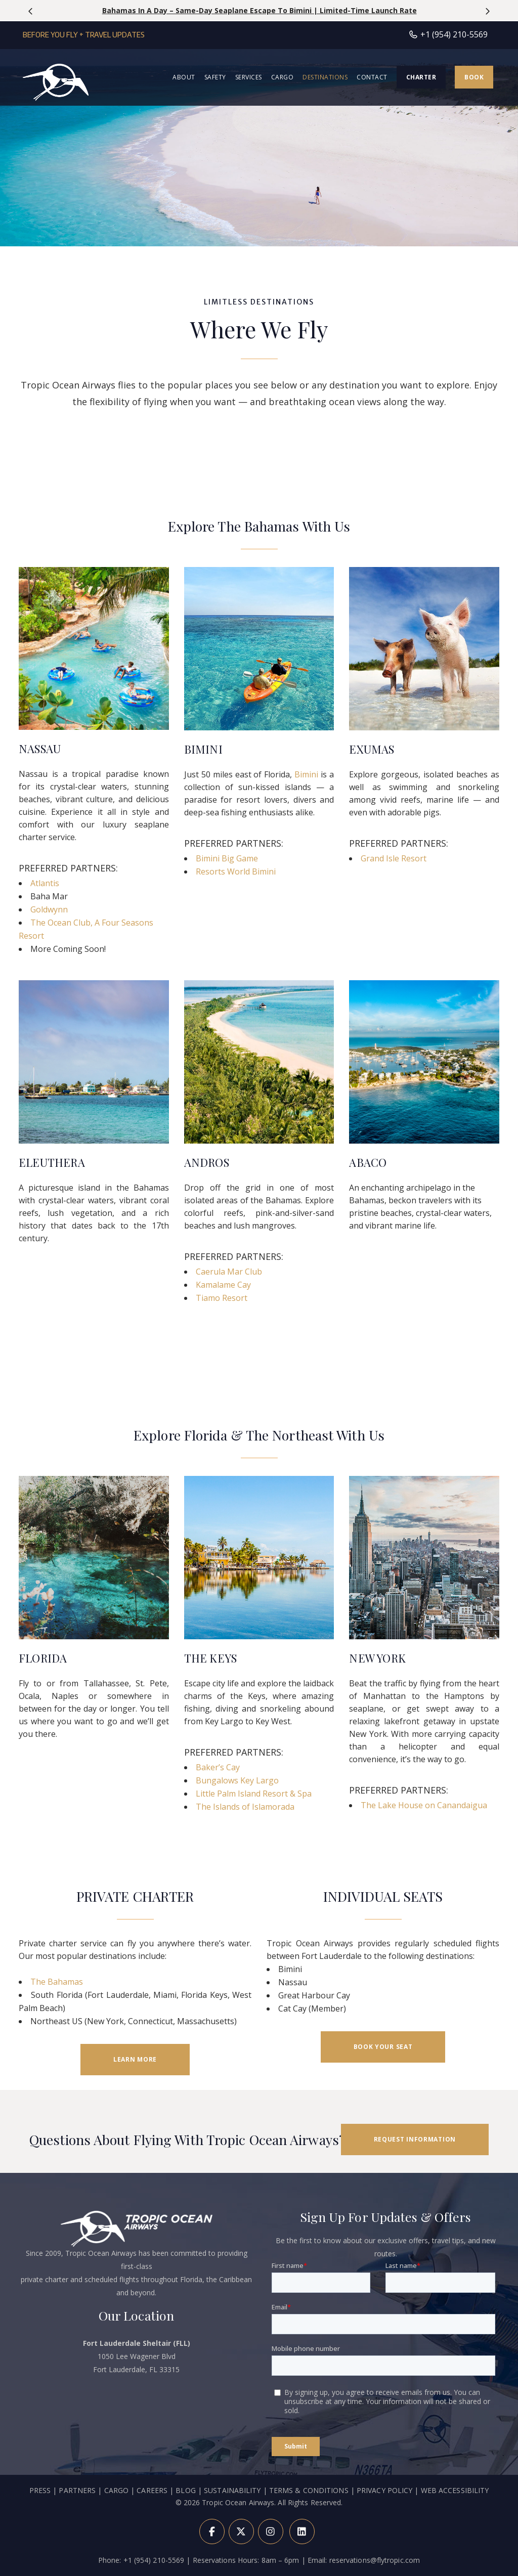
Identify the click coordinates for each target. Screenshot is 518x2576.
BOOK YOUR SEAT (383, 2046)
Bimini (306, 774)
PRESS (40, 2539)
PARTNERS (77, 2539)
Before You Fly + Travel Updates (84, 34)
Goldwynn (49, 909)
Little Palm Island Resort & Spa (254, 1793)
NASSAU (40, 748)
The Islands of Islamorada (245, 1806)
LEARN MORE (135, 2059)
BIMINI (203, 749)
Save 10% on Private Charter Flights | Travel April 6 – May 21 (259, 10)
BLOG (185, 2539)
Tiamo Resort (221, 1297)
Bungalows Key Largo (237, 1780)
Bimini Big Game (227, 858)
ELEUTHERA (52, 1162)
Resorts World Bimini (236, 871)
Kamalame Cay (223, 1284)
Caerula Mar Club (229, 1271)
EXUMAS (371, 749)
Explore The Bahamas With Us (259, 526)
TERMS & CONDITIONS (309, 2539)
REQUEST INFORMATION (415, 2139)
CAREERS (153, 2539)
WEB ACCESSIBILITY (455, 2539)
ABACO (367, 1162)
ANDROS (206, 1162)
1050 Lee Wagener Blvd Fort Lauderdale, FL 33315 (136, 2405)
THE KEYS (210, 1658)
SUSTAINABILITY (232, 2539)
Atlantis (44, 883)
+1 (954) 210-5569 (448, 34)
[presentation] (31, 11)
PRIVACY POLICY (384, 2539)
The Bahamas (56, 1981)
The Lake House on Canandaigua (424, 1805)
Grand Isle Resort (393, 858)
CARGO (116, 2539)
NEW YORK (377, 1658)
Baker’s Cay (218, 1767)
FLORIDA (43, 1658)
